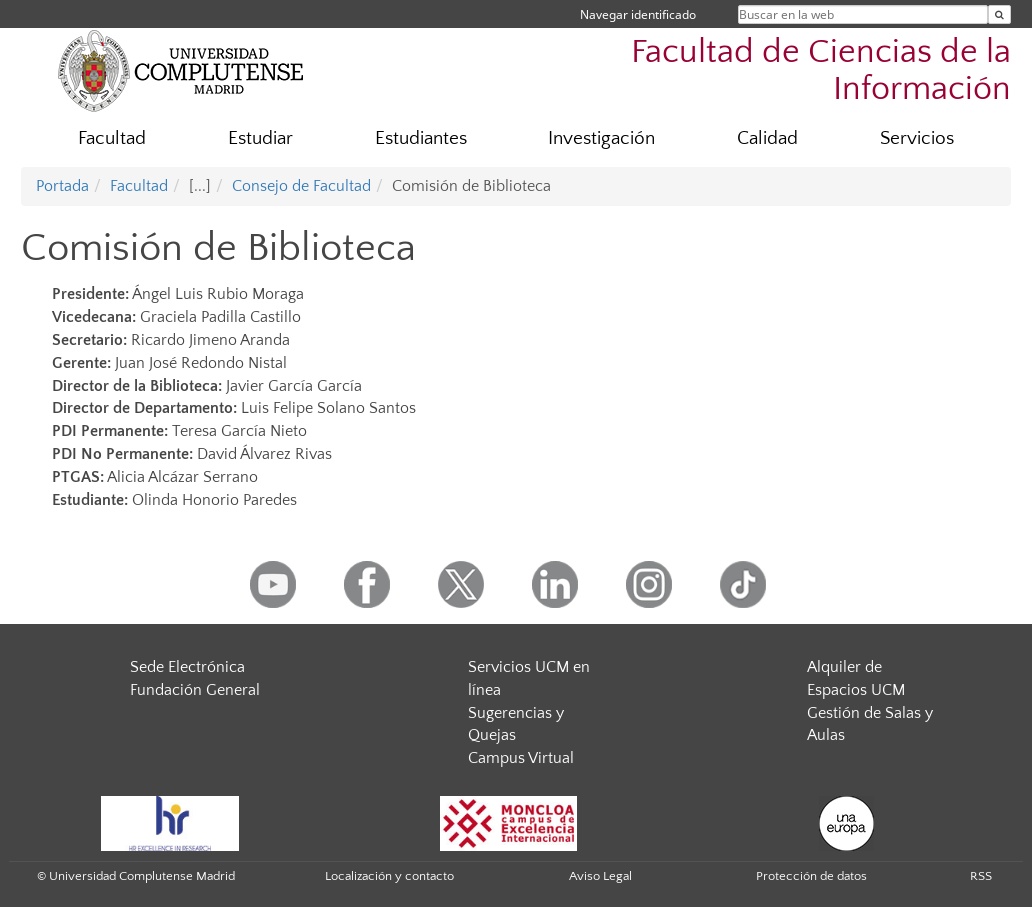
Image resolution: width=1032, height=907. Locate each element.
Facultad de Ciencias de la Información (821, 71)
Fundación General (195, 690)
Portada (62, 186)
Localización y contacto (389, 876)
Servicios (917, 138)
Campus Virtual (521, 758)
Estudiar (260, 138)
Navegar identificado (638, 14)
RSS (981, 876)
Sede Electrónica (187, 667)
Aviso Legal (600, 876)
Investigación (601, 138)
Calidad (767, 138)
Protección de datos (811, 876)
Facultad (112, 138)
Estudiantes (421, 138)
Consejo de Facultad (301, 186)
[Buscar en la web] (999, 14)
